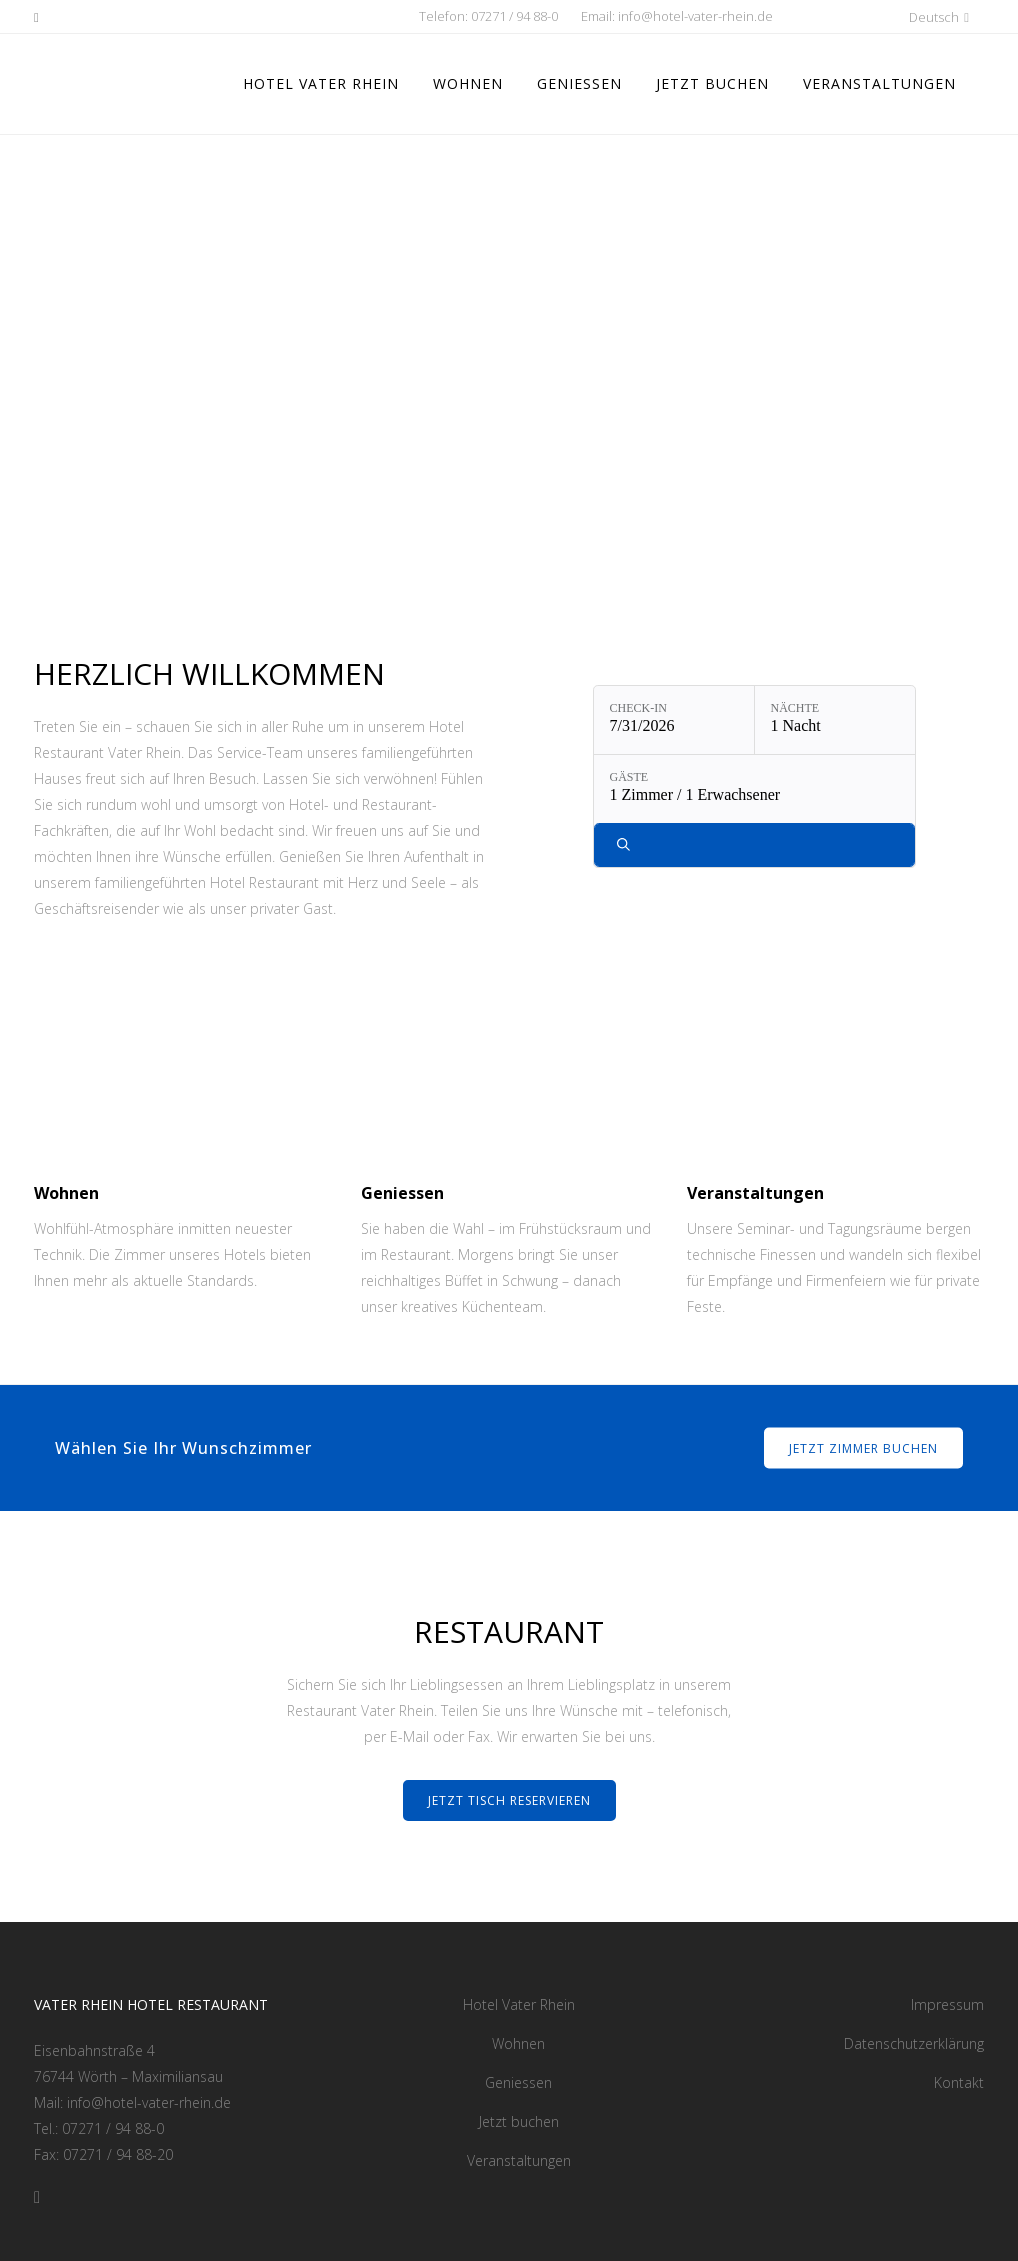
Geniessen (518, 2082)
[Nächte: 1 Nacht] (835, 720)
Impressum (947, 2004)
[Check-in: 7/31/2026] (674, 720)
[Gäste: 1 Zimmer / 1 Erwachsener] (754, 789)
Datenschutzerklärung (914, 2043)
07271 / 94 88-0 (514, 16)
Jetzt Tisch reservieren (509, 1800)
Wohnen (518, 2043)
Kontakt (959, 2082)
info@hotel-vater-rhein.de (695, 16)
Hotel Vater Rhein (519, 2004)
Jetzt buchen (519, 2121)
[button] (884, 16)
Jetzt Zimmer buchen (863, 1447)
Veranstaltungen (519, 2160)
